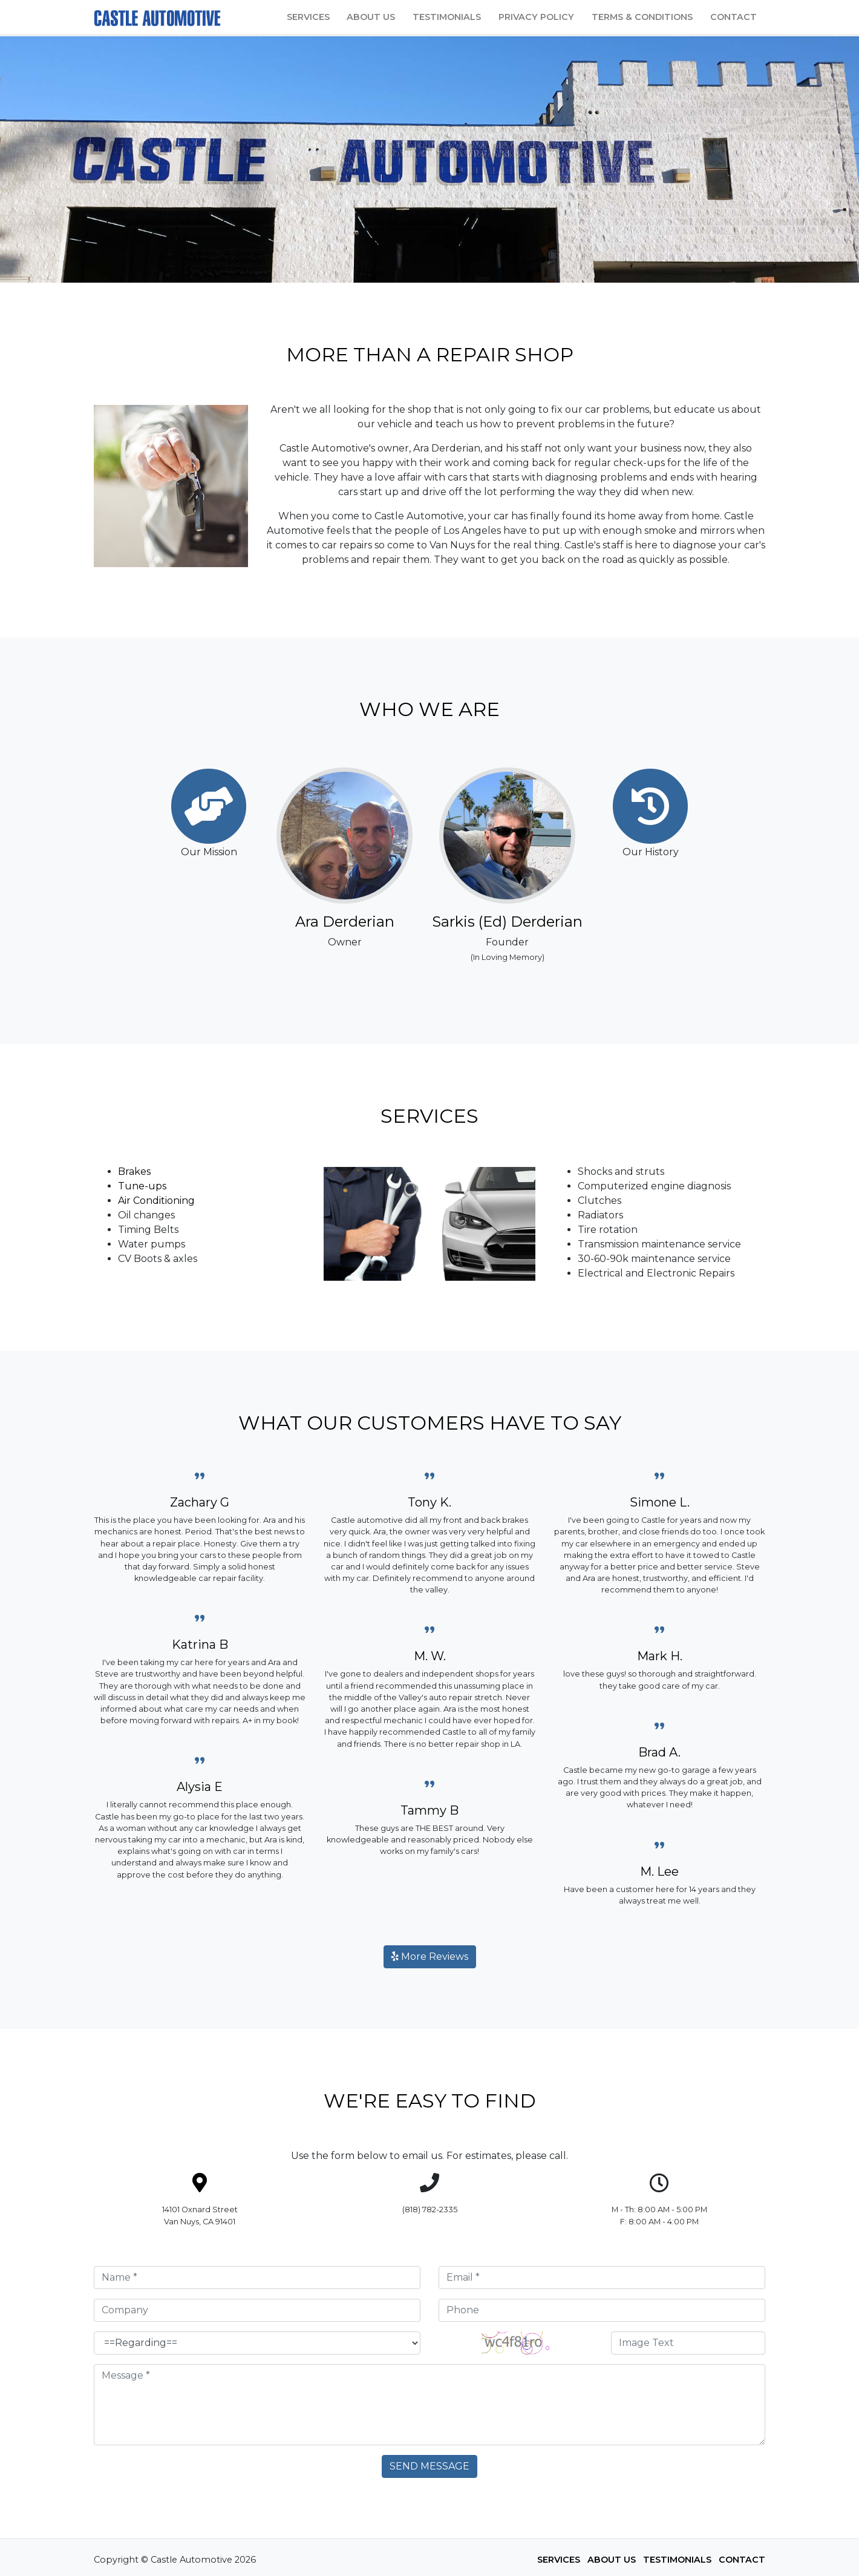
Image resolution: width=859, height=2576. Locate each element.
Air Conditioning (156, 1200)
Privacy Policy (536, 17)
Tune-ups (142, 1186)
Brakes (134, 1171)
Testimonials (447, 17)
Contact (733, 17)
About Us (371, 17)
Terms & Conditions (642, 17)
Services (308, 17)
